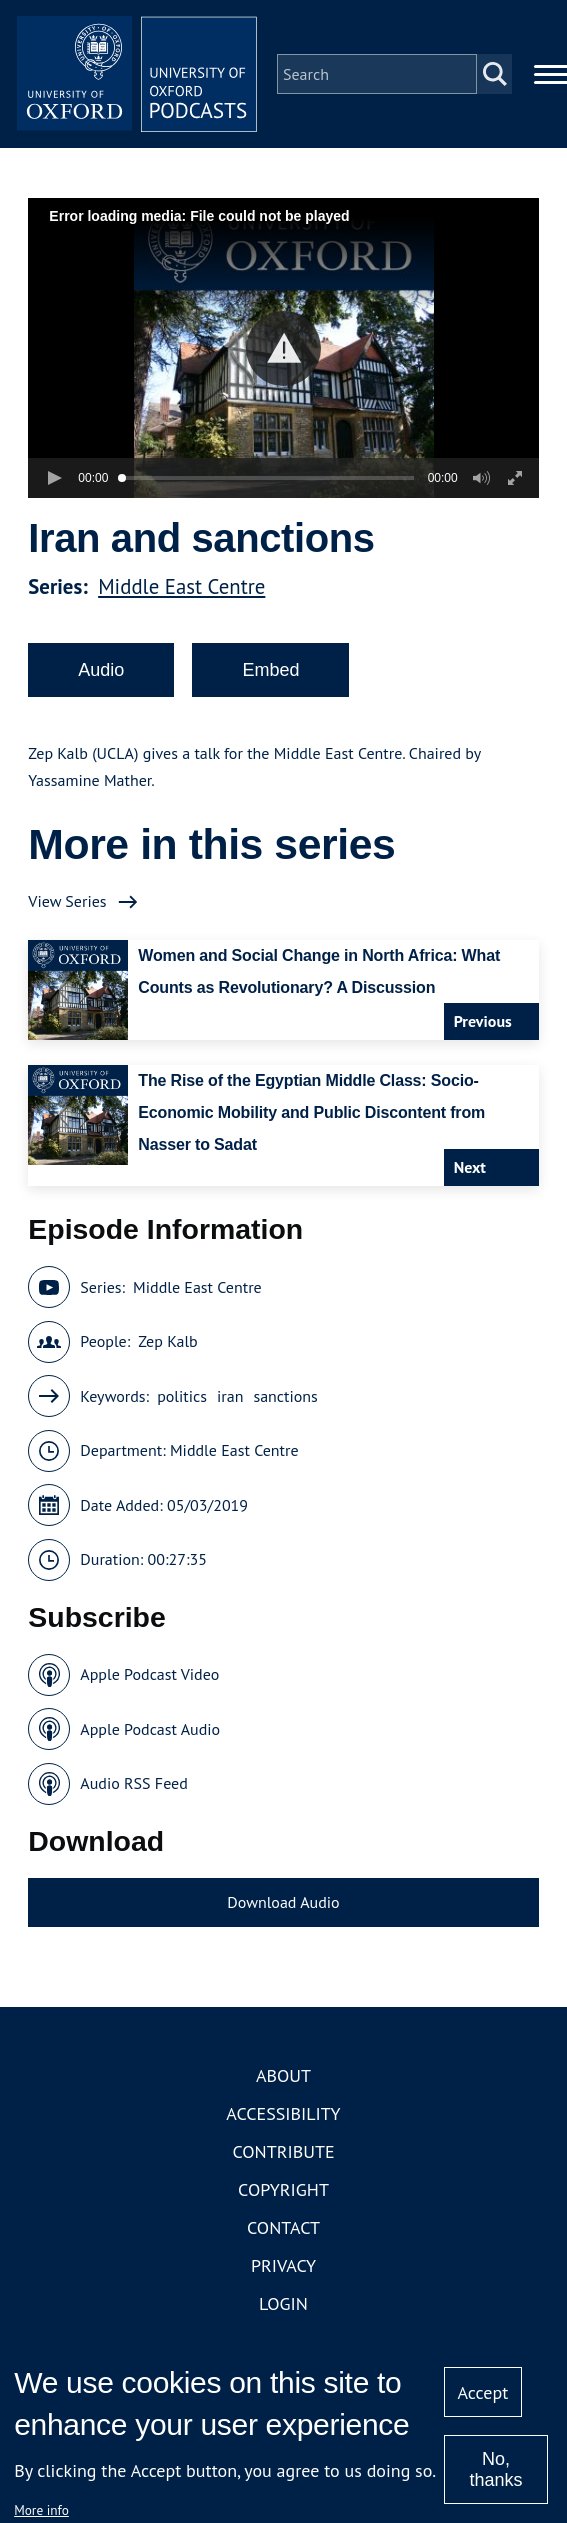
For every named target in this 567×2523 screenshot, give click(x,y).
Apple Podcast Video (149, 1674)
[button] (283, 348)
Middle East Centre (181, 586)
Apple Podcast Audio (150, 1729)
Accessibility (283, 2113)
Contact (283, 2227)
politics (182, 1396)
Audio (101, 670)
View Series (67, 901)
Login (283, 2303)
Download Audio (283, 1902)
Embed (270, 670)
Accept (483, 2392)
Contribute (283, 2151)
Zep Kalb (168, 1341)
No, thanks (495, 2469)
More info (41, 2510)
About (283, 2075)
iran (230, 1396)
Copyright (283, 2189)
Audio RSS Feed (133, 1783)
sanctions (285, 1396)
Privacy (283, 2265)
